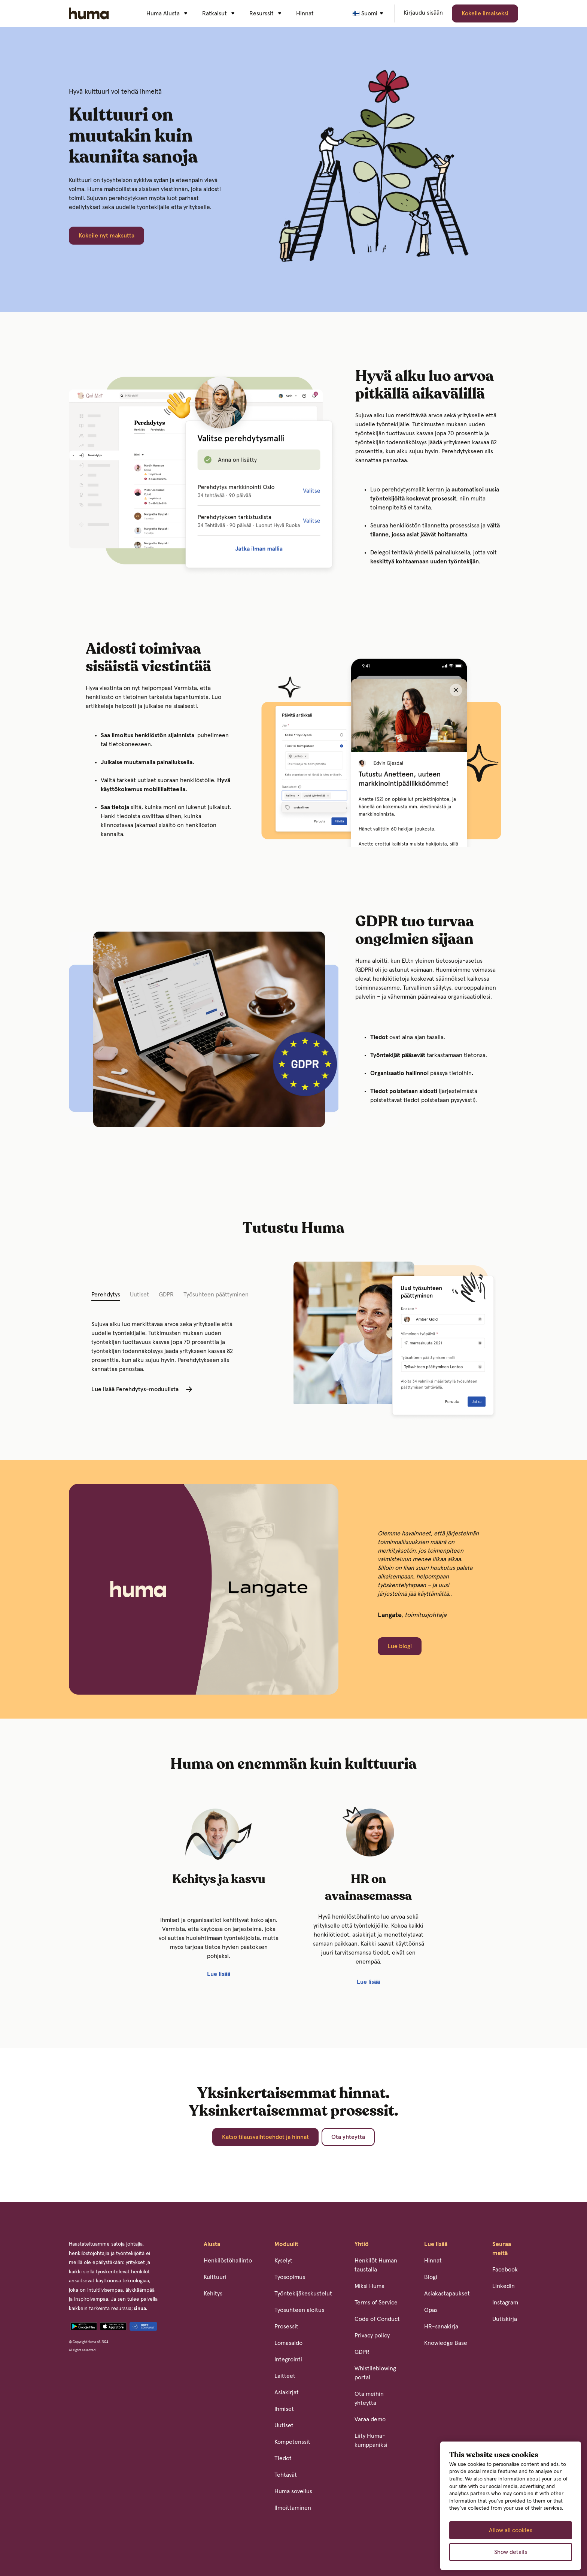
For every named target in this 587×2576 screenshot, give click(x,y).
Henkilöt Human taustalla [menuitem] (376, 2265)
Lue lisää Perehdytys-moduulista (142, 1389)
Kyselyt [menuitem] (283, 2261)
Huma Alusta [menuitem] (163, 13)
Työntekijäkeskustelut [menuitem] (303, 2294)
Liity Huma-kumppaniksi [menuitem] (371, 2440)
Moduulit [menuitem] (286, 2244)
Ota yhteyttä (348, 2137)
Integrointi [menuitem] (288, 2359)
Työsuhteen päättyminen (216, 1295)
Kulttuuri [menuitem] (215, 2277)
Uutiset (139, 1295)
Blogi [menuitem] (430, 2277)
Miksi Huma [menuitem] (369, 2286)
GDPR (166, 1295)
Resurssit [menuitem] (261, 13)
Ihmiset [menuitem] (284, 2409)
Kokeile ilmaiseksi (485, 13)
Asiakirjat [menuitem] (286, 2392)
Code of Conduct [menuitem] (377, 2319)
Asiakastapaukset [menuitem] (447, 2294)
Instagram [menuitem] (505, 2303)
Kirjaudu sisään (423, 13)
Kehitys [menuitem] (213, 2294)
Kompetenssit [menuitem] (292, 2442)
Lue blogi (399, 1646)
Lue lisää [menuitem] (435, 2244)
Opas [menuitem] (431, 2310)
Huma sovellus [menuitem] (293, 2491)
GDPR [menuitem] (362, 2352)
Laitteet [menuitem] (284, 2376)
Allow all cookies (510, 2530)
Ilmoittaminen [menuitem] (292, 2508)
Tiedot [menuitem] (283, 2458)
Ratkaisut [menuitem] (214, 13)
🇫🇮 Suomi (364, 13)
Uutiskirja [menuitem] (504, 2319)
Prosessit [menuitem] (286, 2327)
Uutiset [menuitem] (284, 2425)
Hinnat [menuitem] (305, 13)
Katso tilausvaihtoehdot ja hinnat (265, 2137)
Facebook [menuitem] (505, 2270)
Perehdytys (105, 1295)
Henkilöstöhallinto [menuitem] (228, 2261)
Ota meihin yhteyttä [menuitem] (369, 2398)
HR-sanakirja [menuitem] (441, 2327)
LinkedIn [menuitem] (503, 2286)
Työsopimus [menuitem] (289, 2277)
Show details (510, 2552)
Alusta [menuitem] (212, 2244)
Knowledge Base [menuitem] (445, 2343)
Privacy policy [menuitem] (372, 2336)
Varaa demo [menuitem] (370, 2419)
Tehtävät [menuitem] (285, 2475)
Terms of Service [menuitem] (376, 2303)
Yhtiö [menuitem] (362, 2244)
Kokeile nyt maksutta (106, 236)
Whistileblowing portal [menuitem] (375, 2372)
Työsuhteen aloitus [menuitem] (299, 2310)
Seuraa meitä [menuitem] (501, 2248)
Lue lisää (218, 1974)
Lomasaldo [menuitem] (288, 2343)
